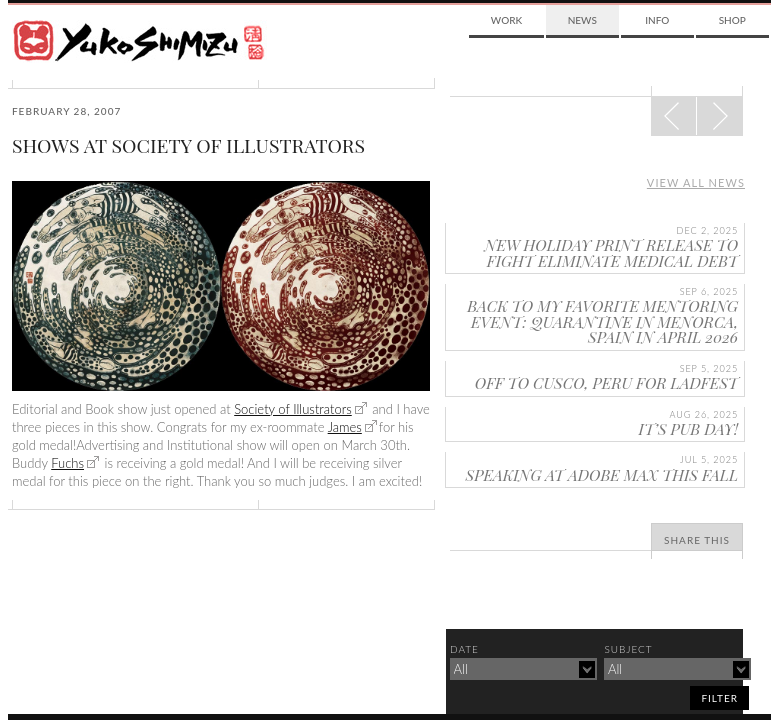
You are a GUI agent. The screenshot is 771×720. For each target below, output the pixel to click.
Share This (697, 540)
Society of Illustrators (293, 409)
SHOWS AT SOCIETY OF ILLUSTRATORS (188, 145)
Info (657, 20)
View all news (696, 182)
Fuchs (67, 463)
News (582, 20)
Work (506, 20)
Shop (732, 20)
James (345, 427)
